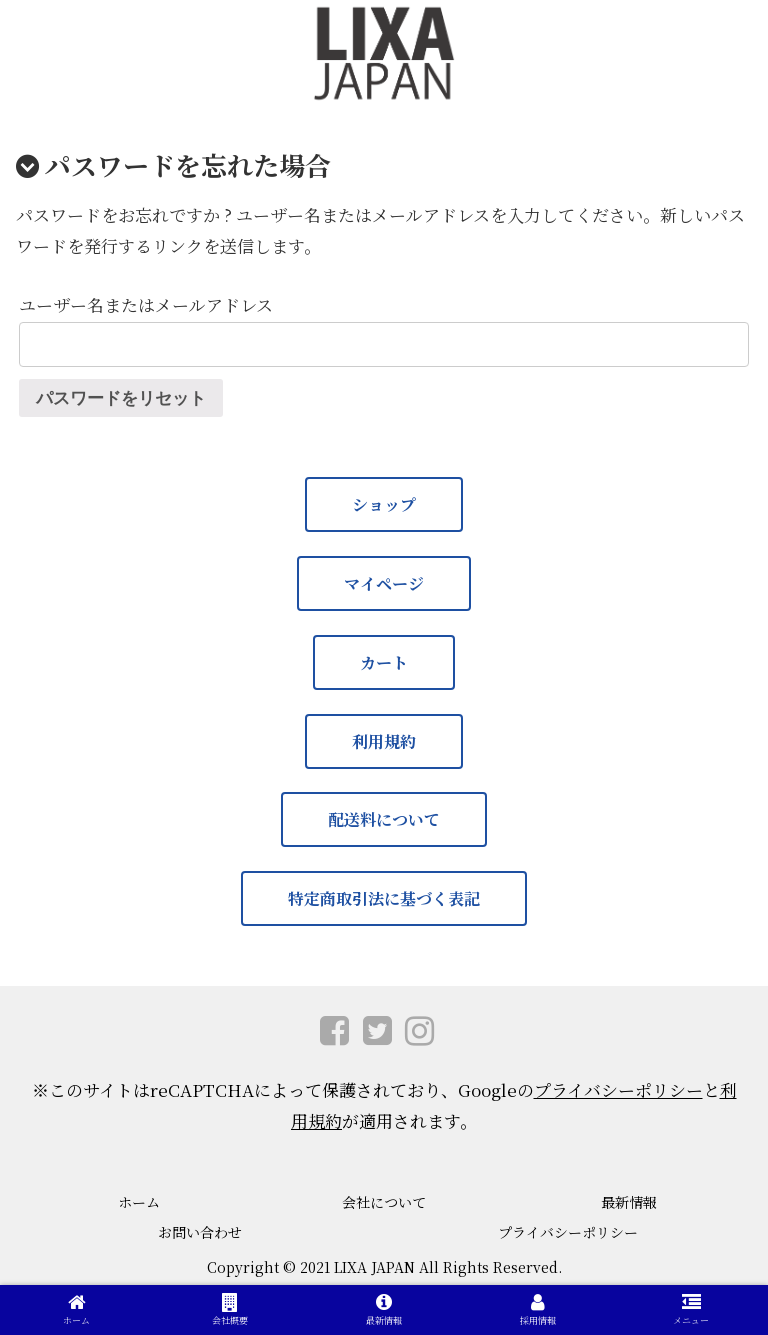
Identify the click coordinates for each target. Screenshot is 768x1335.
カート (384, 662)
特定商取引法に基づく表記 (384, 898)
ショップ (384, 504)
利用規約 (384, 741)
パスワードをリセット (121, 398)
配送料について (384, 819)
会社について (384, 1202)
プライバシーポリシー (618, 1089)
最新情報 (629, 1202)
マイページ (384, 583)
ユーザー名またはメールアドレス (146, 304)
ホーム (139, 1202)
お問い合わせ (200, 1232)
